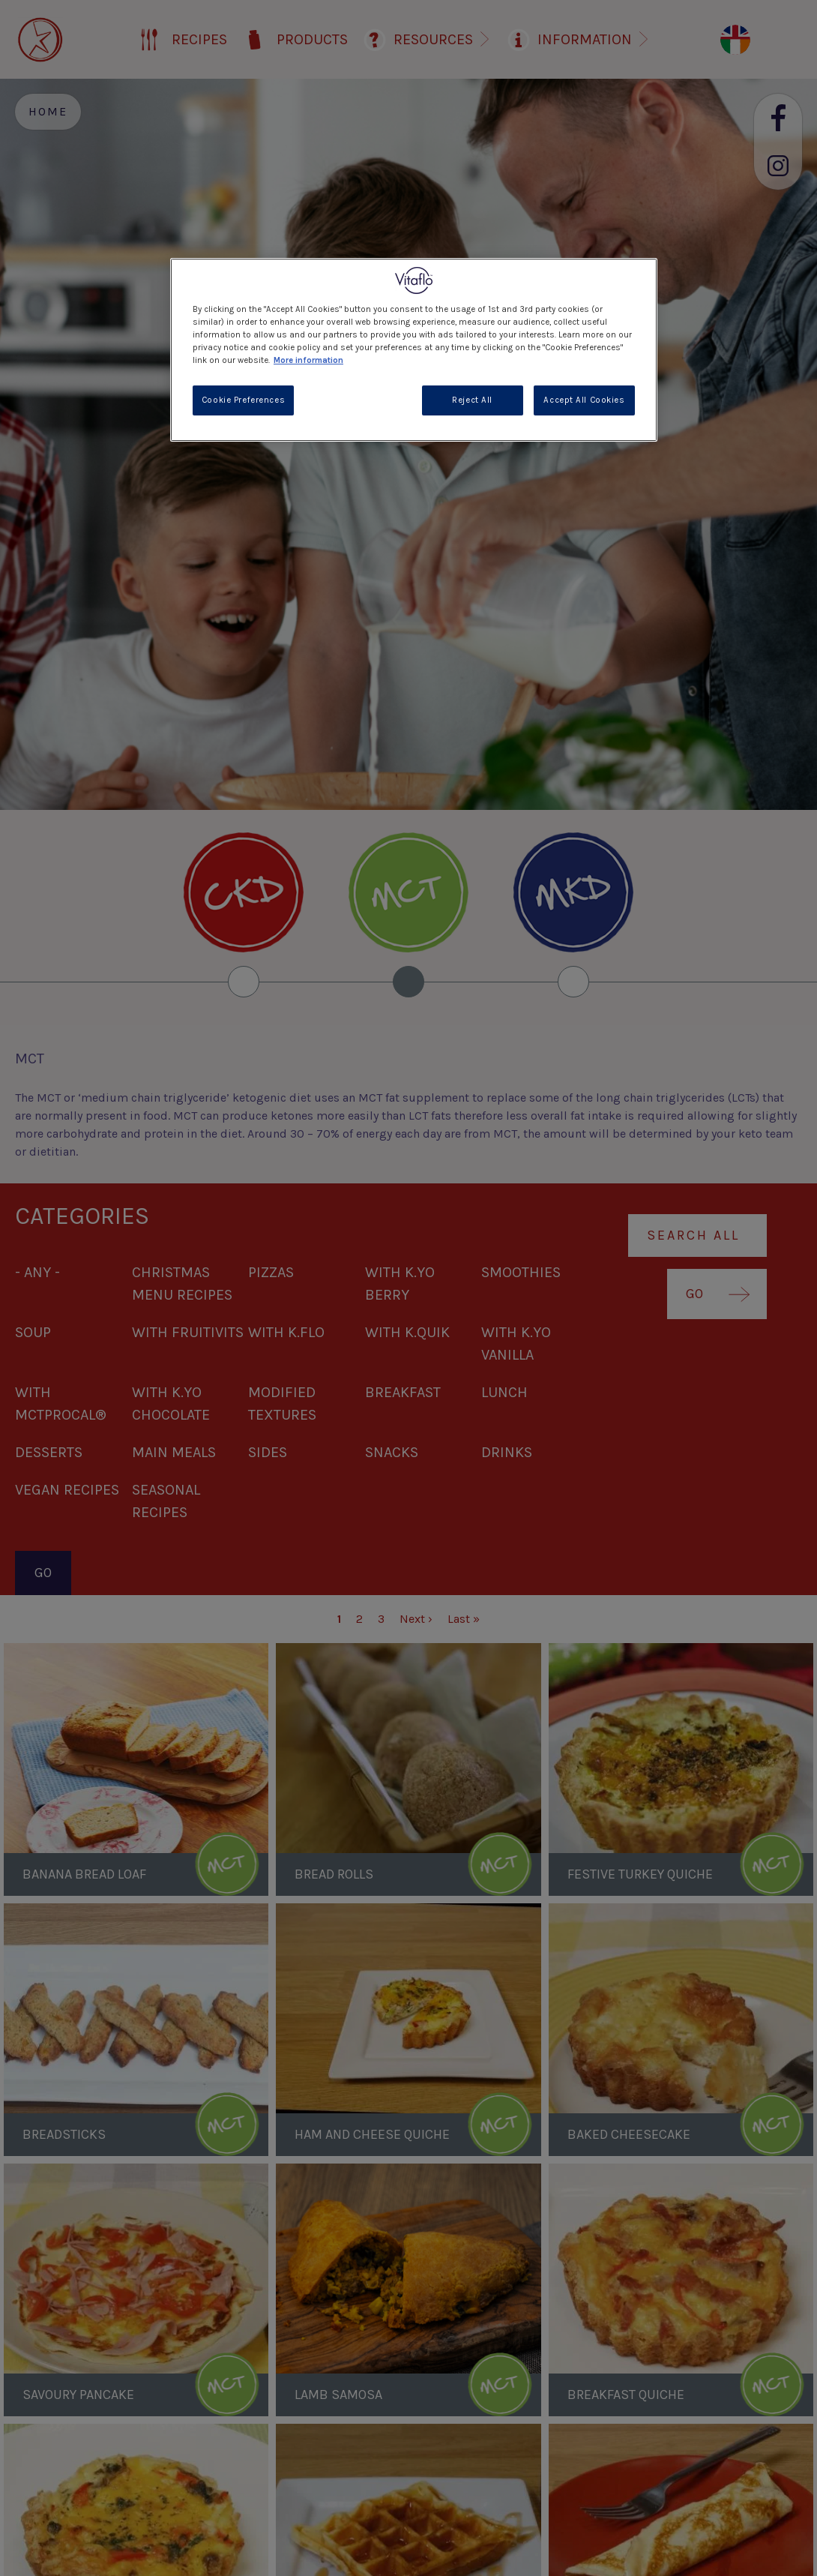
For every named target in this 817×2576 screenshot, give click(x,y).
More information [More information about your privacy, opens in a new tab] (308, 360)
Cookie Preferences (243, 400)
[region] (413, 350)
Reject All (472, 400)
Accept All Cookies (583, 400)
